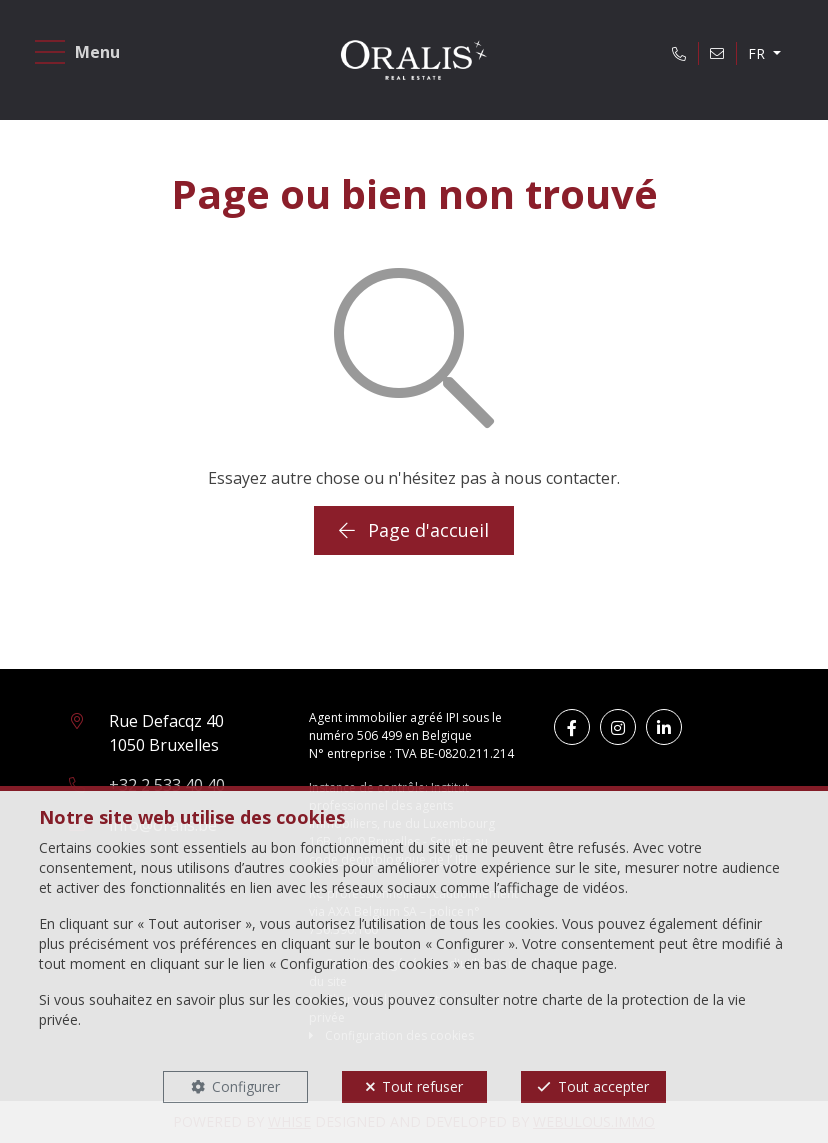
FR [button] (758, 53)
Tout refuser (422, 1086)
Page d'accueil (414, 530)
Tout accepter (603, 1086)
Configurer (246, 1086)
